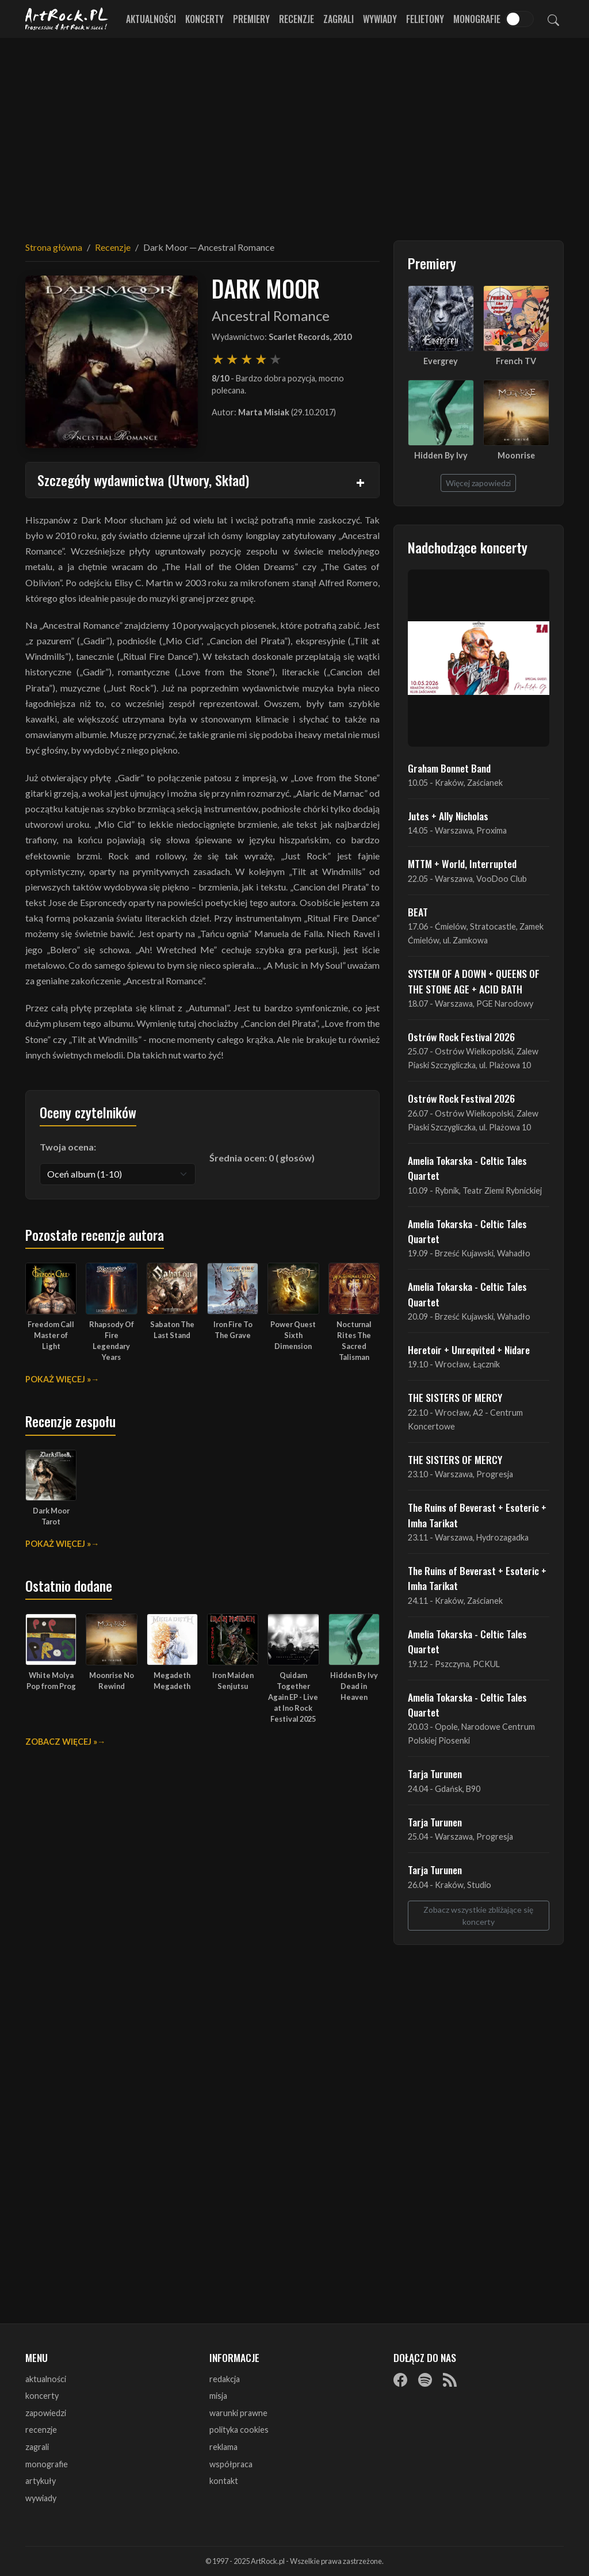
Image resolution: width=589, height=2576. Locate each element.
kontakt (223, 2481)
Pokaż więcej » (58, 1379)
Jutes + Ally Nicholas (448, 815)
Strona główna (53, 247)
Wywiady (380, 19)
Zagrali (338, 19)
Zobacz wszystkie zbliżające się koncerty (478, 1916)
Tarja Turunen (435, 1773)
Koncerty (204, 19)
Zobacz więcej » (61, 1741)
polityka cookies (239, 2429)
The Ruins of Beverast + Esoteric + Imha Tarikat (477, 1515)
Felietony (425, 19)
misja (218, 2396)
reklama (223, 2447)
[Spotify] (425, 2380)
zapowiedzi (45, 2413)
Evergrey (440, 361)
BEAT (418, 911)
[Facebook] (400, 2380)
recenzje (41, 2429)
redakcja (224, 2379)
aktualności (45, 2379)
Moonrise (516, 455)
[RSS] (450, 2380)
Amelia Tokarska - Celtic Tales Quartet (467, 1168)
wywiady (40, 2498)
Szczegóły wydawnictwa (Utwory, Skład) (143, 479)
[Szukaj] (553, 18)
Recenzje (296, 19)
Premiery (251, 19)
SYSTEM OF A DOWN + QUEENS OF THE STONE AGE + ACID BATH (474, 981)
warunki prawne (238, 2413)
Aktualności (151, 19)
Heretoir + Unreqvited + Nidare (469, 1349)
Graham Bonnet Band (449, 767)
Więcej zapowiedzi (478, 483)
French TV (516, 361)
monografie (46, 2464)
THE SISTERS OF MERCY (455, 1397)
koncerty (42, 2396)
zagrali (37, 2447)
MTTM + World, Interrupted (462, 863)
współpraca (231, 2464)
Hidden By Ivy (441, 455)
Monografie (476, 19)
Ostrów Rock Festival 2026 (461, 1036)
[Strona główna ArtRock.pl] (66, 19)
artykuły (40, 2481)
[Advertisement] (294, 132)
